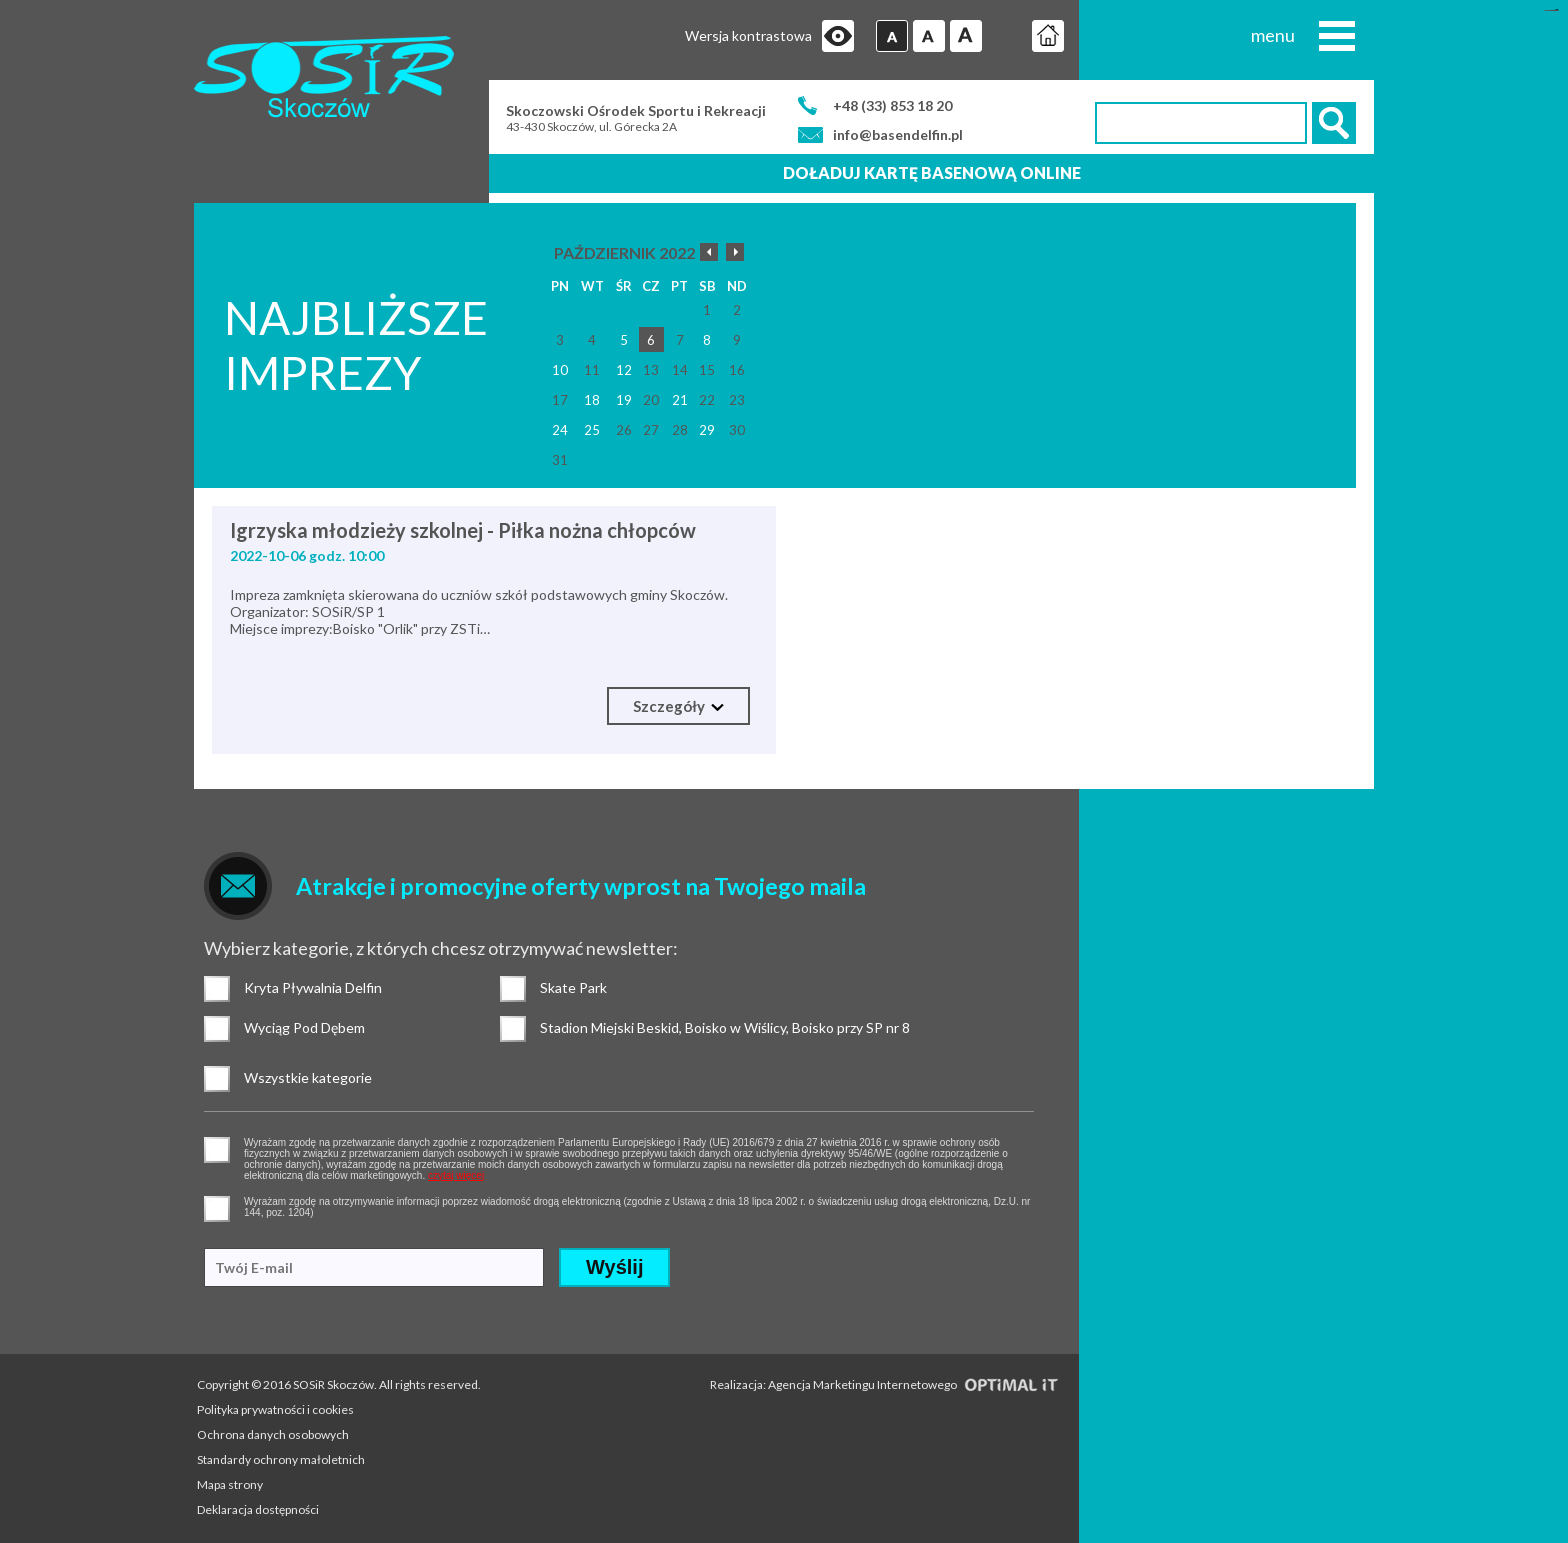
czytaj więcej (456, 1175)
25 (592, 430)
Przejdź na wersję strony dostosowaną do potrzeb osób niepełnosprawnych (838, 36)
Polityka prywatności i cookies (275, 1409)
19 (624, 400)
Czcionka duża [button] (966, 36)
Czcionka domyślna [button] (892, 36)
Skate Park (513, 989)
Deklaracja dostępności (258, 1509)
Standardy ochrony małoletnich (281, 1459)
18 (592, 400)
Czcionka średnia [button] (929, 36)
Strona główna (1048, 36)
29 (707, 430)
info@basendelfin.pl (898, 134)
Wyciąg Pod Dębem (217, 1029)
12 (624, 370)
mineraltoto (1554, 10)
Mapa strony (230, 1484)
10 (560, 370)
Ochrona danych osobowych (273, 1434)
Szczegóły (678, 706)
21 (680, 400)
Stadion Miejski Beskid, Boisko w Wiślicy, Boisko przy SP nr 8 (513, 1029)
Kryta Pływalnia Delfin (217, 989)
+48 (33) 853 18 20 (892, 105)
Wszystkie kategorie (217, 1079)
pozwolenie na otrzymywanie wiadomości (217, 1209)
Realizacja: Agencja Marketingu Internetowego (884, 1384)
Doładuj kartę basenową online (932, 172)
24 (560, 430)
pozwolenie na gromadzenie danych (217, 1150)
